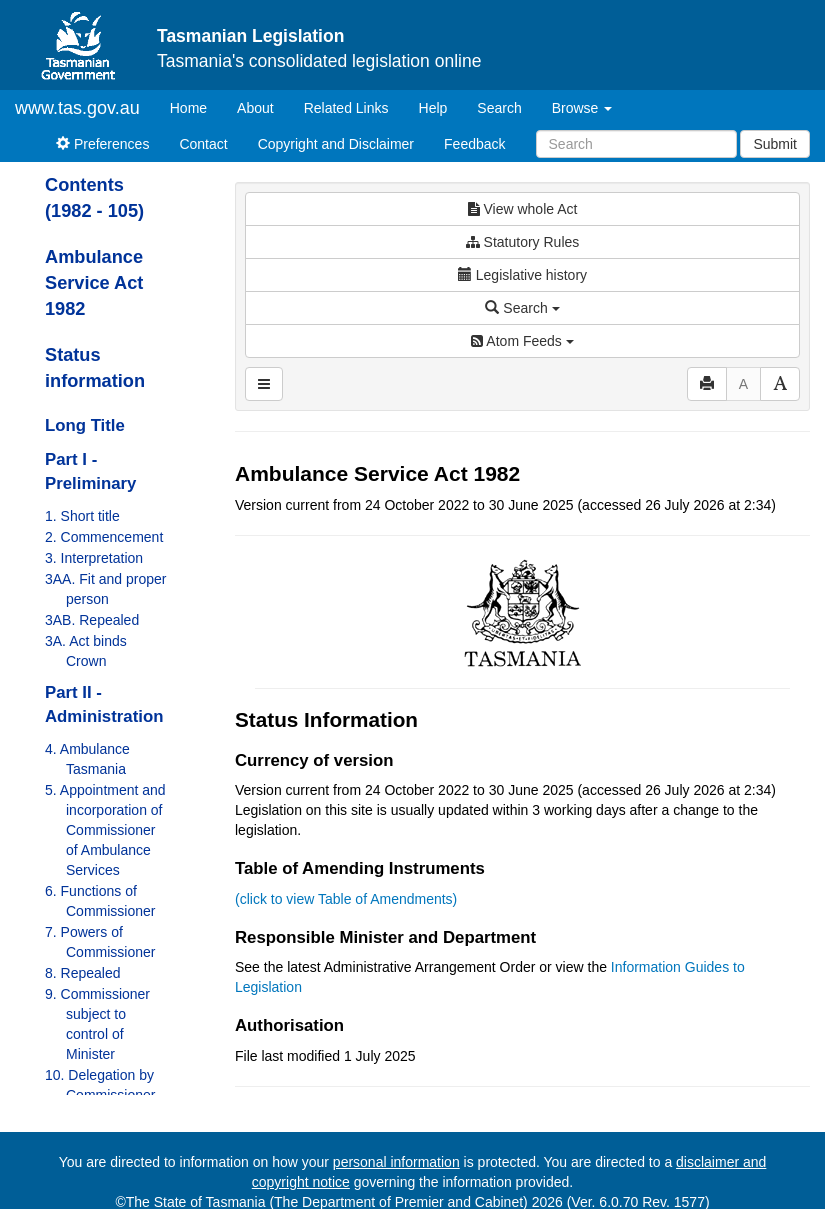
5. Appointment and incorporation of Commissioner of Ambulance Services (105, 830)
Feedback (474, 144)
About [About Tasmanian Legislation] (255, 108)
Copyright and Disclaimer (336, 144)
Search (499, 108)
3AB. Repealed (92, 620)
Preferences (102, 144)
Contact (203, 144)
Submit (775, 144)
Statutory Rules (523, 242)
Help (433, 108)
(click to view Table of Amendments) (346, 899)
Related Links (346, 108)
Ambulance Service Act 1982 (94, 283)
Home (196, 106)
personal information (396, 1162)
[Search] (636, 144)
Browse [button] (582, 108)
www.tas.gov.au (77, 108)
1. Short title (82, 516)
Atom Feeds (522, 341)
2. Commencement (104, 537)
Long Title (85, 425)
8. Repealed (83, 973)
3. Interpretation (94, 558)
